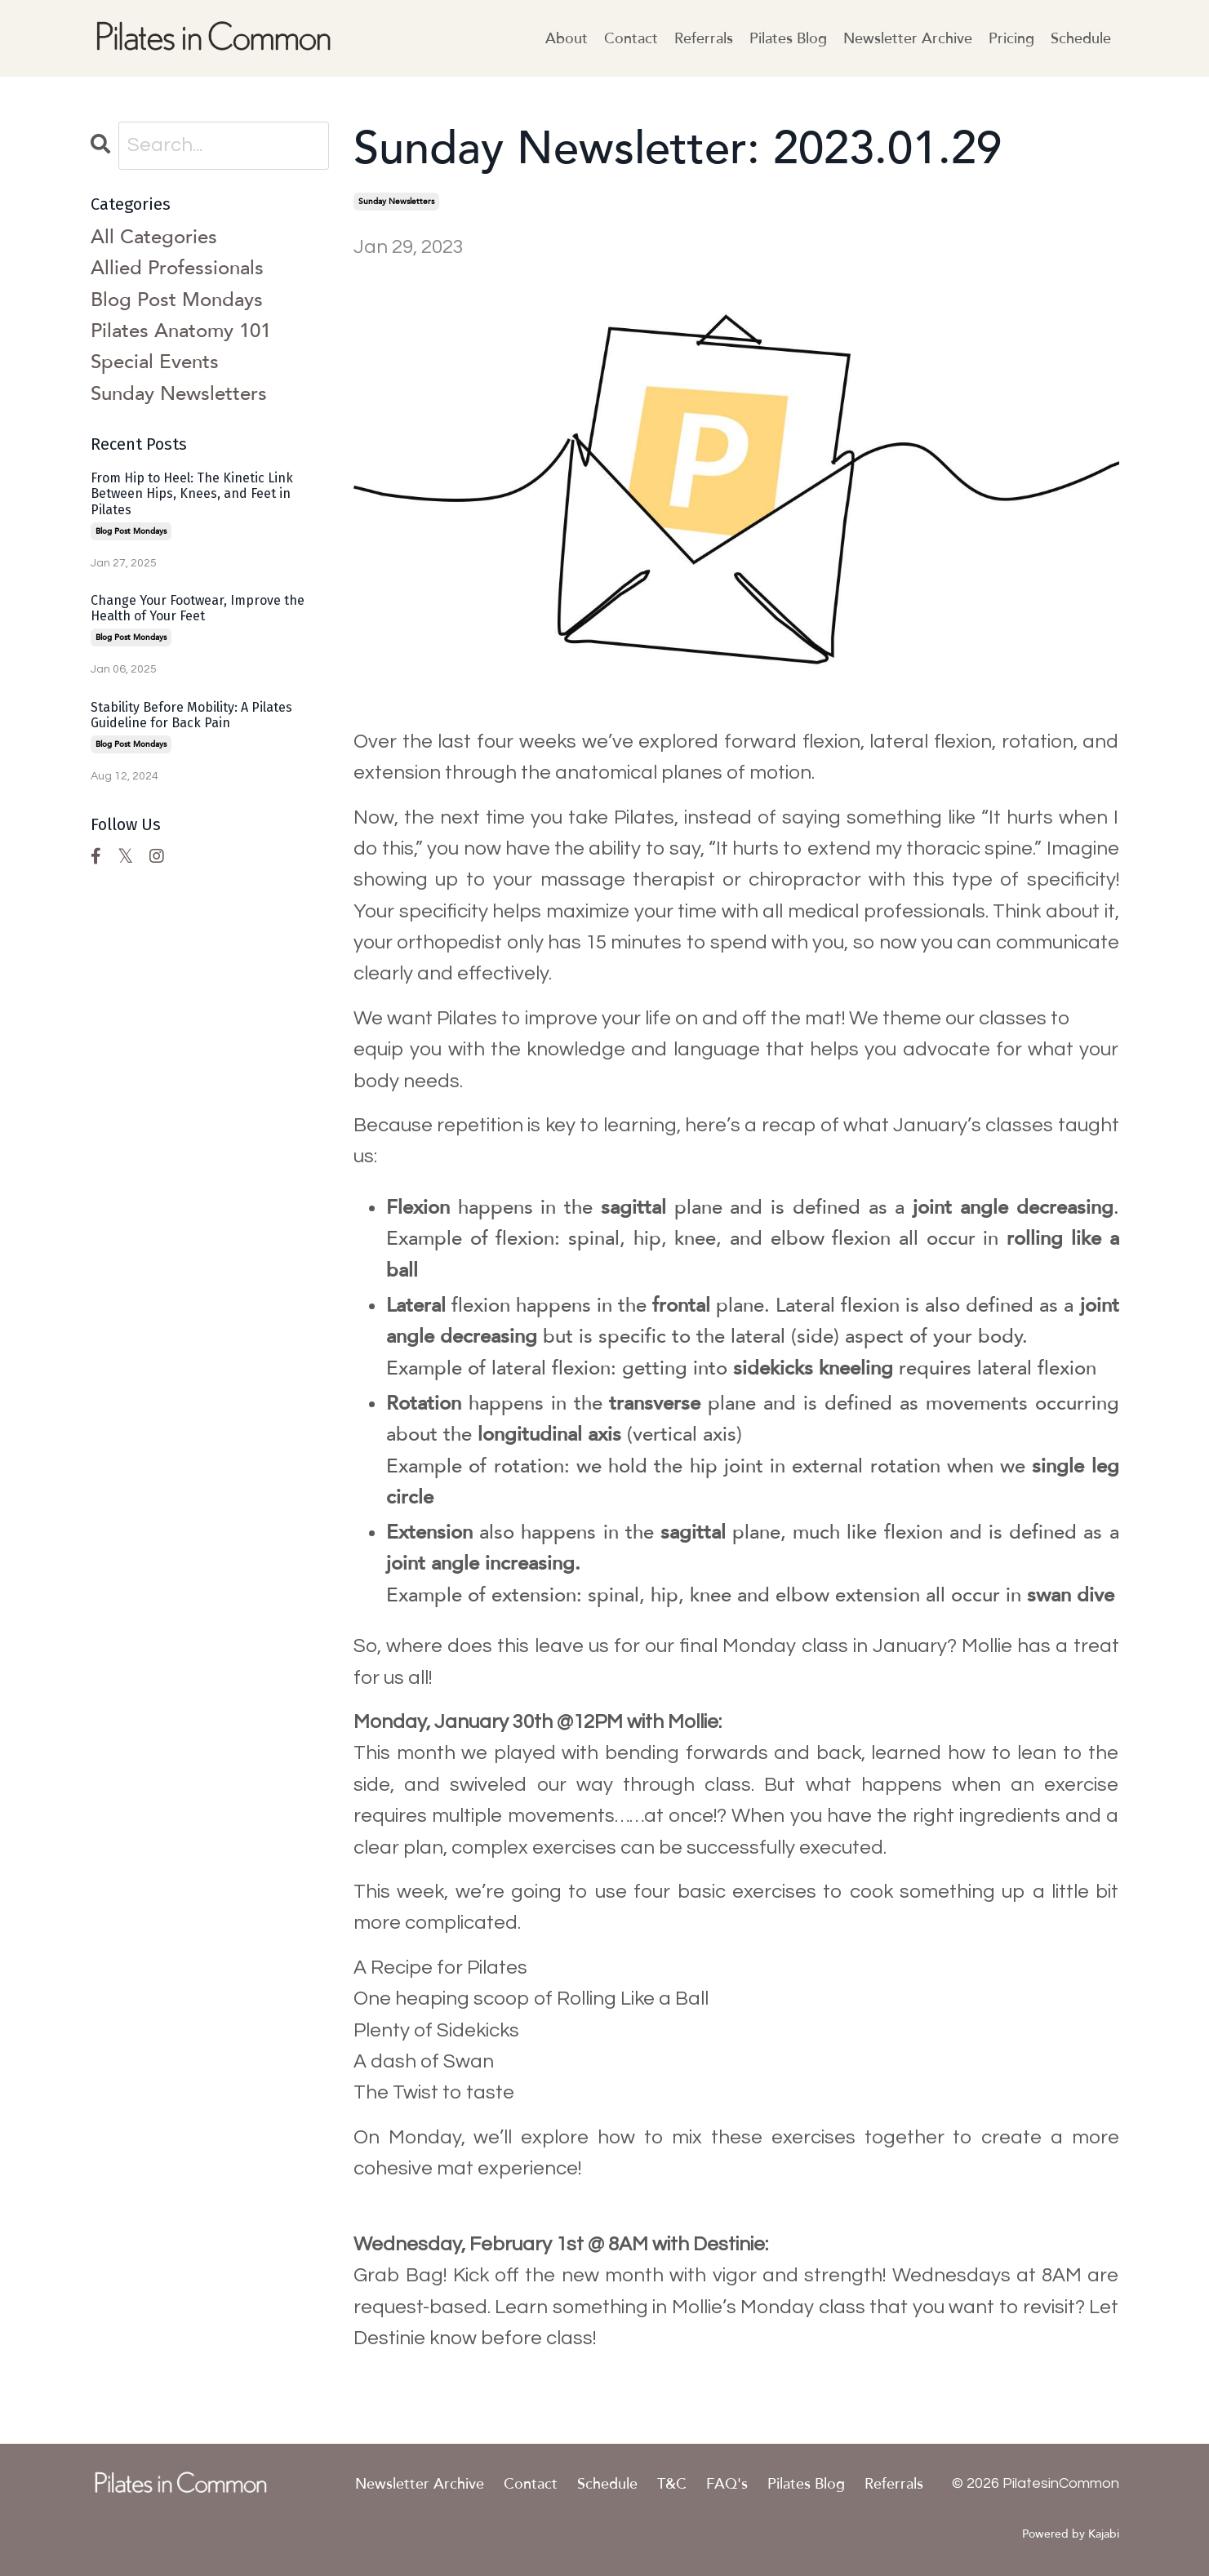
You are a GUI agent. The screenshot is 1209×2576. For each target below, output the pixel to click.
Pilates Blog (788, 38)
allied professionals (177, 268)
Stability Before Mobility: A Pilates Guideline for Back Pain (191, 715)
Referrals (703, 38)
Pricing (1011, 38)
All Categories (154, 237)
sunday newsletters (396, 202)
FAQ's (727, 2484)
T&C (672, 2484)
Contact (631, 38)
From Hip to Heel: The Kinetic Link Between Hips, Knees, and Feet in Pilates (192, 493)
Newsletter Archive (907, 38)
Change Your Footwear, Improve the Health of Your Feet (197, 608)
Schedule (1081, 38)
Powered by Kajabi (1070, 2534)
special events (155, 362)
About (566, 38)
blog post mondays (177, 300)
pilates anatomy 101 (181, 331)
